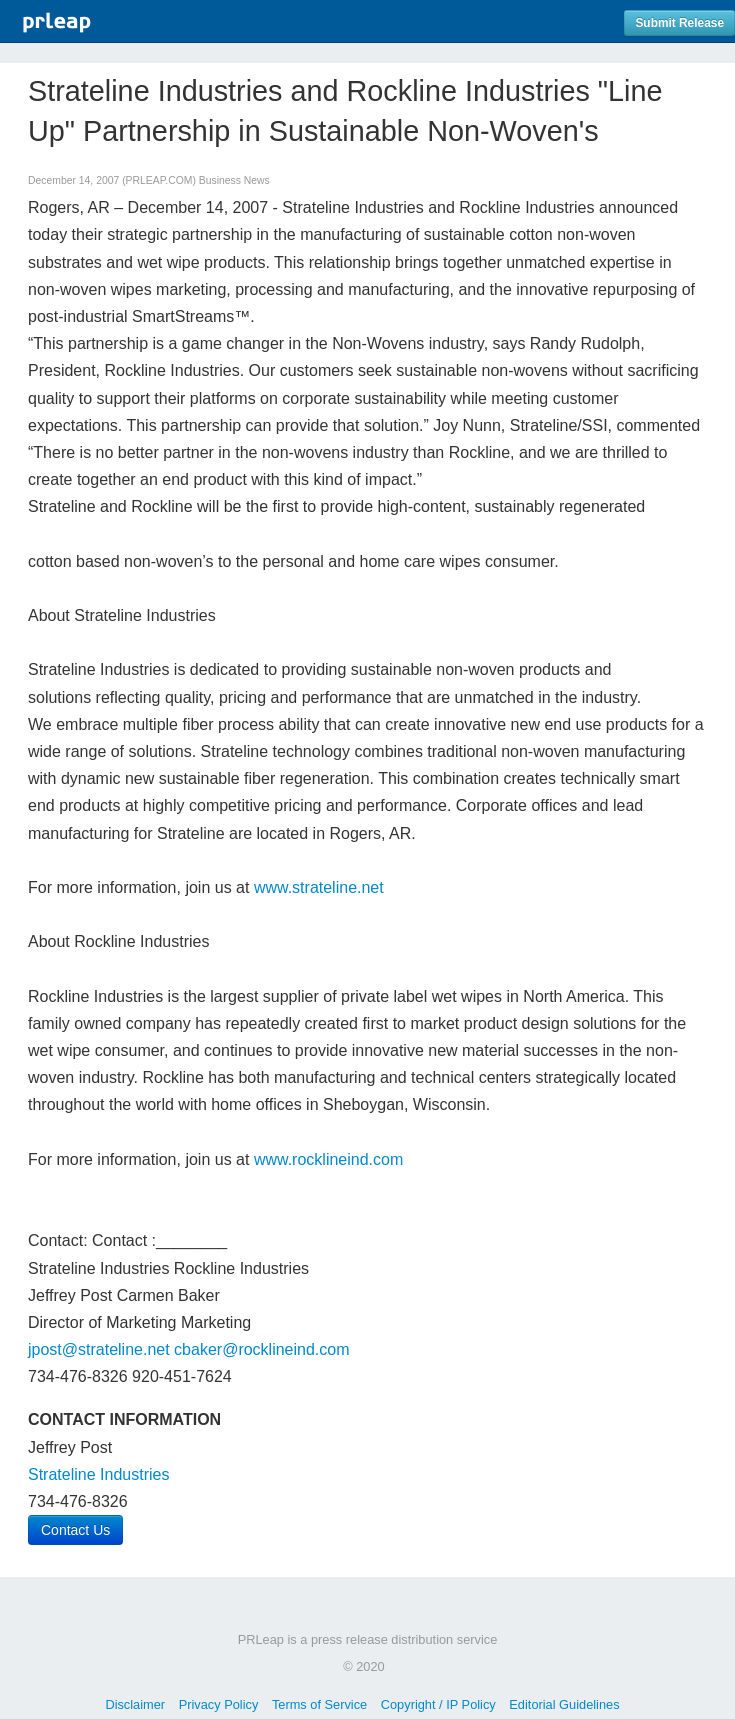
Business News (234, 180)
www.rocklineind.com (328, 1159)
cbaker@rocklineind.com (261, 1349)
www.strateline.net (319, 887)
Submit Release (679, 23)
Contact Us (75, 1530)
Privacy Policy (219, 1704)
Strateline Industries (98, 1474)
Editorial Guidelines (564, 1704)
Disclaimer (135, 1704)
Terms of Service (319, 1704)
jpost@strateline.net (99, 1349)
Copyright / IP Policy (438, 1704)
